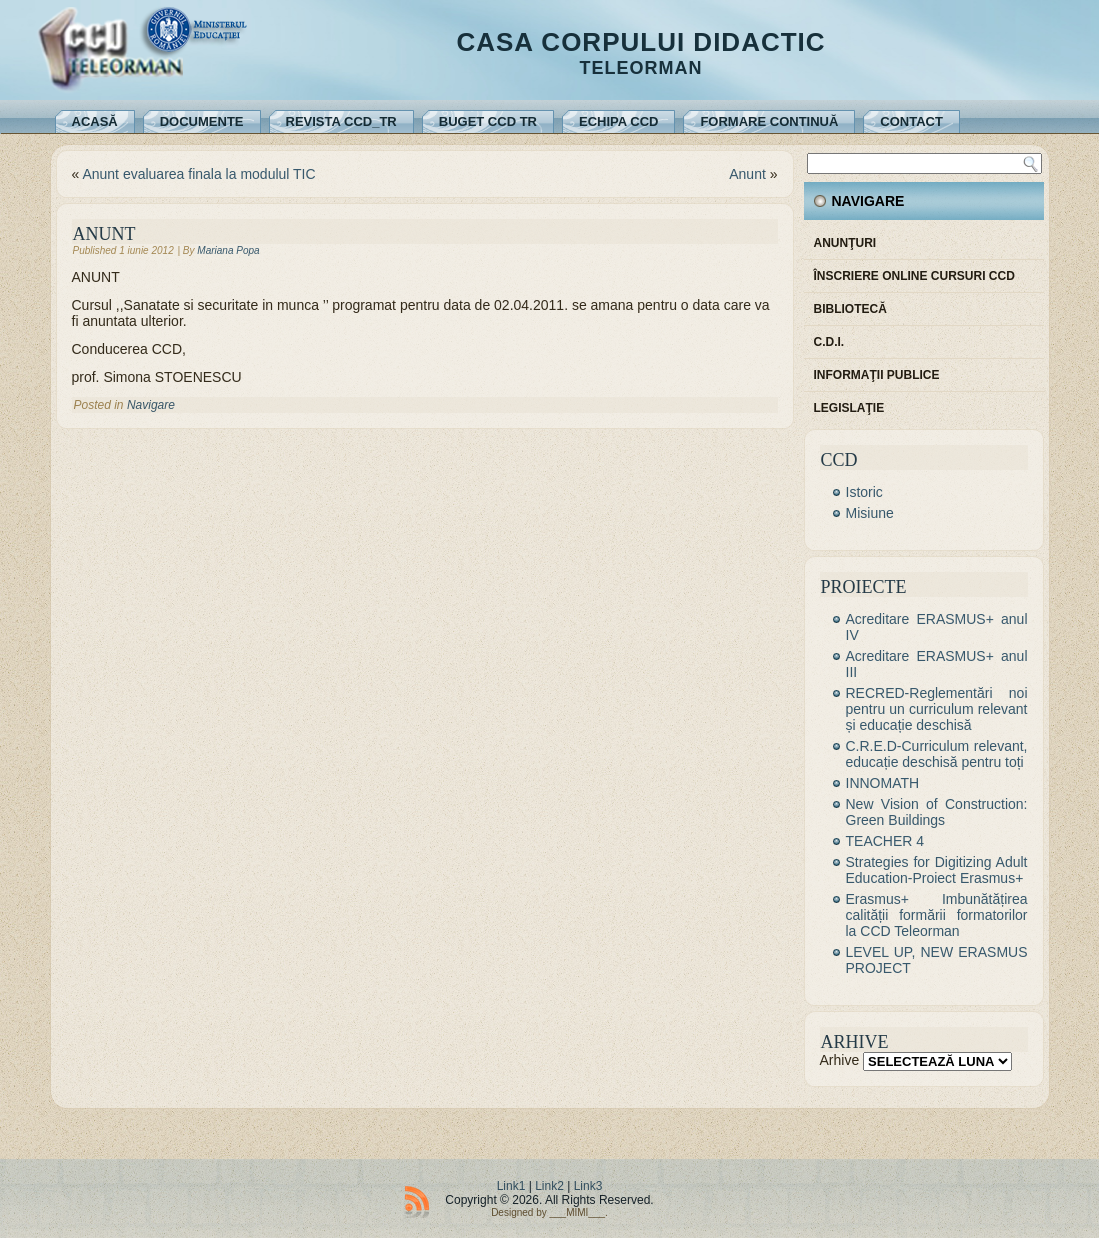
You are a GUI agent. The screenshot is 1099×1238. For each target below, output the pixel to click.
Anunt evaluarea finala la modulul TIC (198, 174)
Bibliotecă (850, 309)
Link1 (511, 1186)
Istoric (864, 492)
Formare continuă (769, 121)
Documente (202, 121)
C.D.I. (829, 342)
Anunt (747, 174)
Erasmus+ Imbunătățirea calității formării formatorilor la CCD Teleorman (937, 915)
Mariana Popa (228, 250)
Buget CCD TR (488, 121)
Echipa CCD (618, 121)
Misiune (870, 513)
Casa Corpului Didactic (640, 42)
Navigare (151, 405)
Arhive (840, 1060)
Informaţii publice (877, 375)
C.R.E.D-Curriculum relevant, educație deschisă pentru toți (937, 754)
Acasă (95, 121)
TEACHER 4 (885, 841)
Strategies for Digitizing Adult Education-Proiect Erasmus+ (937, 870)
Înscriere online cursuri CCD (914, 276)
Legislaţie (849, 408)
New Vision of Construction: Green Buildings (937, 812)
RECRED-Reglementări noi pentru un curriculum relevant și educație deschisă (937, 709)
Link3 (588, 1186)
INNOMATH (883, 783)
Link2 (549, 1186)
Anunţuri (845, 243)
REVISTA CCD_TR (341, 121)
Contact (911, 121)
